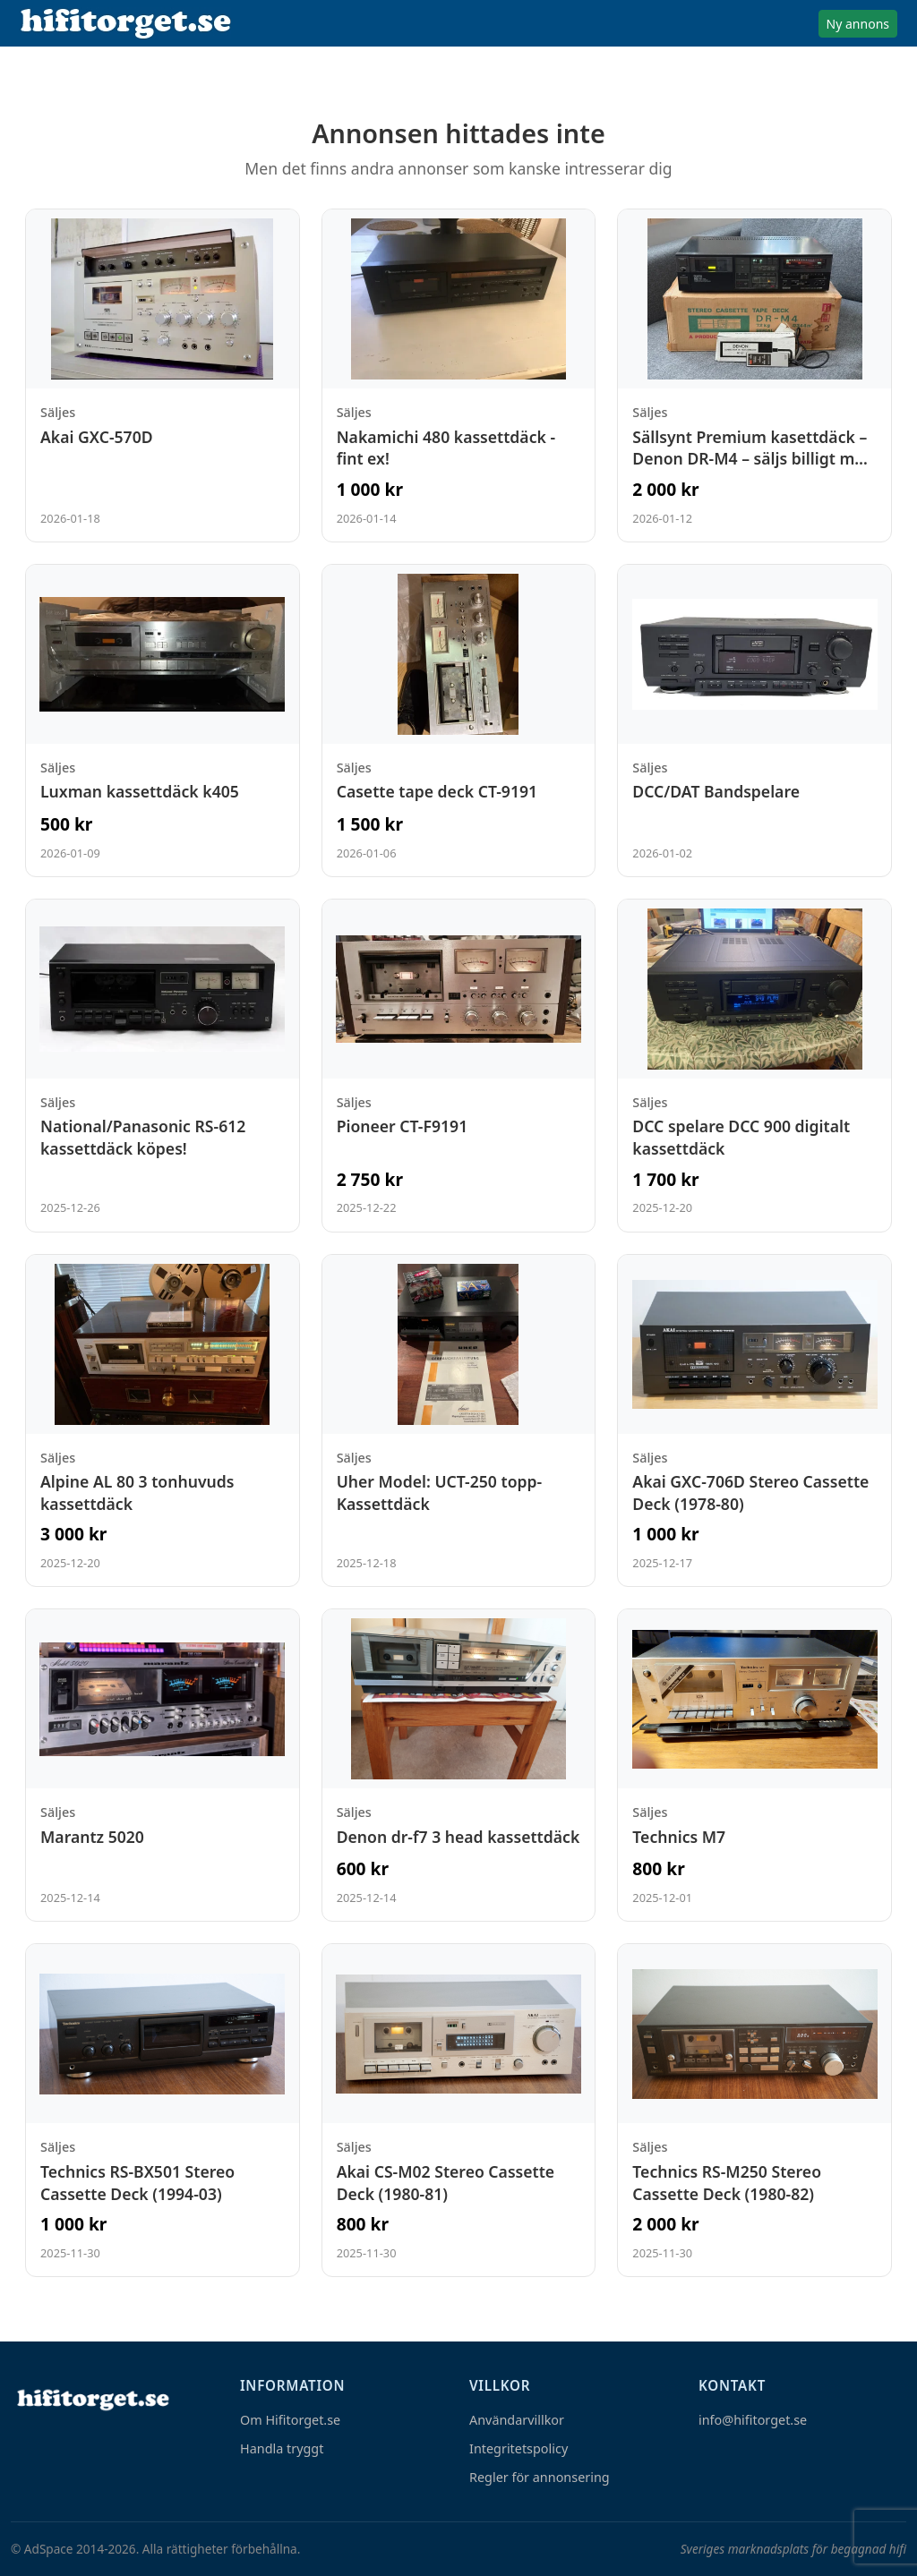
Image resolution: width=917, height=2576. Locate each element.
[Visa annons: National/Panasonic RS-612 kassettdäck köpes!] (162, 1066)
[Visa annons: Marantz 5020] (162, 1765)
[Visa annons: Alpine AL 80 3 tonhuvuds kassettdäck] (162, 1421)
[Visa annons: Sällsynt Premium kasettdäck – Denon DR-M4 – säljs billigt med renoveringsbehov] (754, 375)
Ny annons (858, 23)
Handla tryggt (281, 2448)
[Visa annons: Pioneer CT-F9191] (458, 1066)
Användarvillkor (516, 2419)
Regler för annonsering (539, 2477)
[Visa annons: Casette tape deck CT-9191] (458, 720)
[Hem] (91, 2399)
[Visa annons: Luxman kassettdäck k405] (162, 720)
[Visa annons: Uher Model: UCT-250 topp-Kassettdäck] (458, 1421)
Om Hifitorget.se (290, 2419)
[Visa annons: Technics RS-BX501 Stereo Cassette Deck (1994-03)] (162, 2110)
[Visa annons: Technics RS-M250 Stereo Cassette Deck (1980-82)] (754, 2110)
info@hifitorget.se (752, 2419)
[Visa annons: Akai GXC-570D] (162, 375)
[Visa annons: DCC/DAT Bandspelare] (754, 720)
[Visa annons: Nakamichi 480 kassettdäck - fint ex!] (458, 375)
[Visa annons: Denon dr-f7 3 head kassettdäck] (458, 1765)
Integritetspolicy (518, 2448)
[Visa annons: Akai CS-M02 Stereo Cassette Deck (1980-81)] (458, 2110)
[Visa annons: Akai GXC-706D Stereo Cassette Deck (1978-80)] (754, 1421)
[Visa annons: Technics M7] (754, 1765)
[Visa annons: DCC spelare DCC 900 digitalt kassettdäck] (754, 1066)
